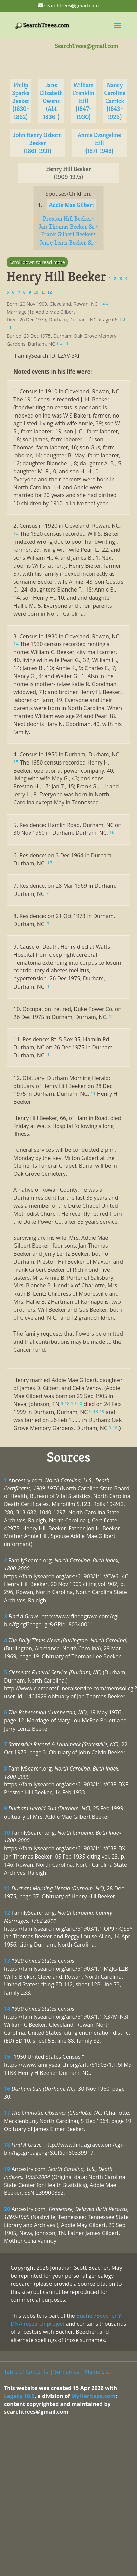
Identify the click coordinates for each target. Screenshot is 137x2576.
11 (7, 1888)
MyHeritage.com (93, 2396)
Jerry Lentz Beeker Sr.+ (68, 242)
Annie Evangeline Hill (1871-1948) (99, 143)
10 (7, 1832)
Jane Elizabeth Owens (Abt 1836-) (51, 101)
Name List (97, 2371)
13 (7, 1960)
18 (7, 2144)
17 (7, 2112)
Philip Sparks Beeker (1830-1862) (20, 101)
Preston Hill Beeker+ (68, 218)
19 (7, 2169)
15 (7, 2056)
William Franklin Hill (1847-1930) (83, 101)
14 (7, 2008)
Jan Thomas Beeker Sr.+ (68, 226)
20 (7, 2209)
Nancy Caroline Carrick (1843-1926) (114, 101)
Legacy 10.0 (19, 2396)
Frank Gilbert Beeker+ (68, 234)
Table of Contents (26, 2371)
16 (7, 2088)
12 (7, 1912)
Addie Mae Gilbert (71, 205)
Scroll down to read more (37, 262)
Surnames (66, 2371)
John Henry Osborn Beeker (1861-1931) (37, 143)
